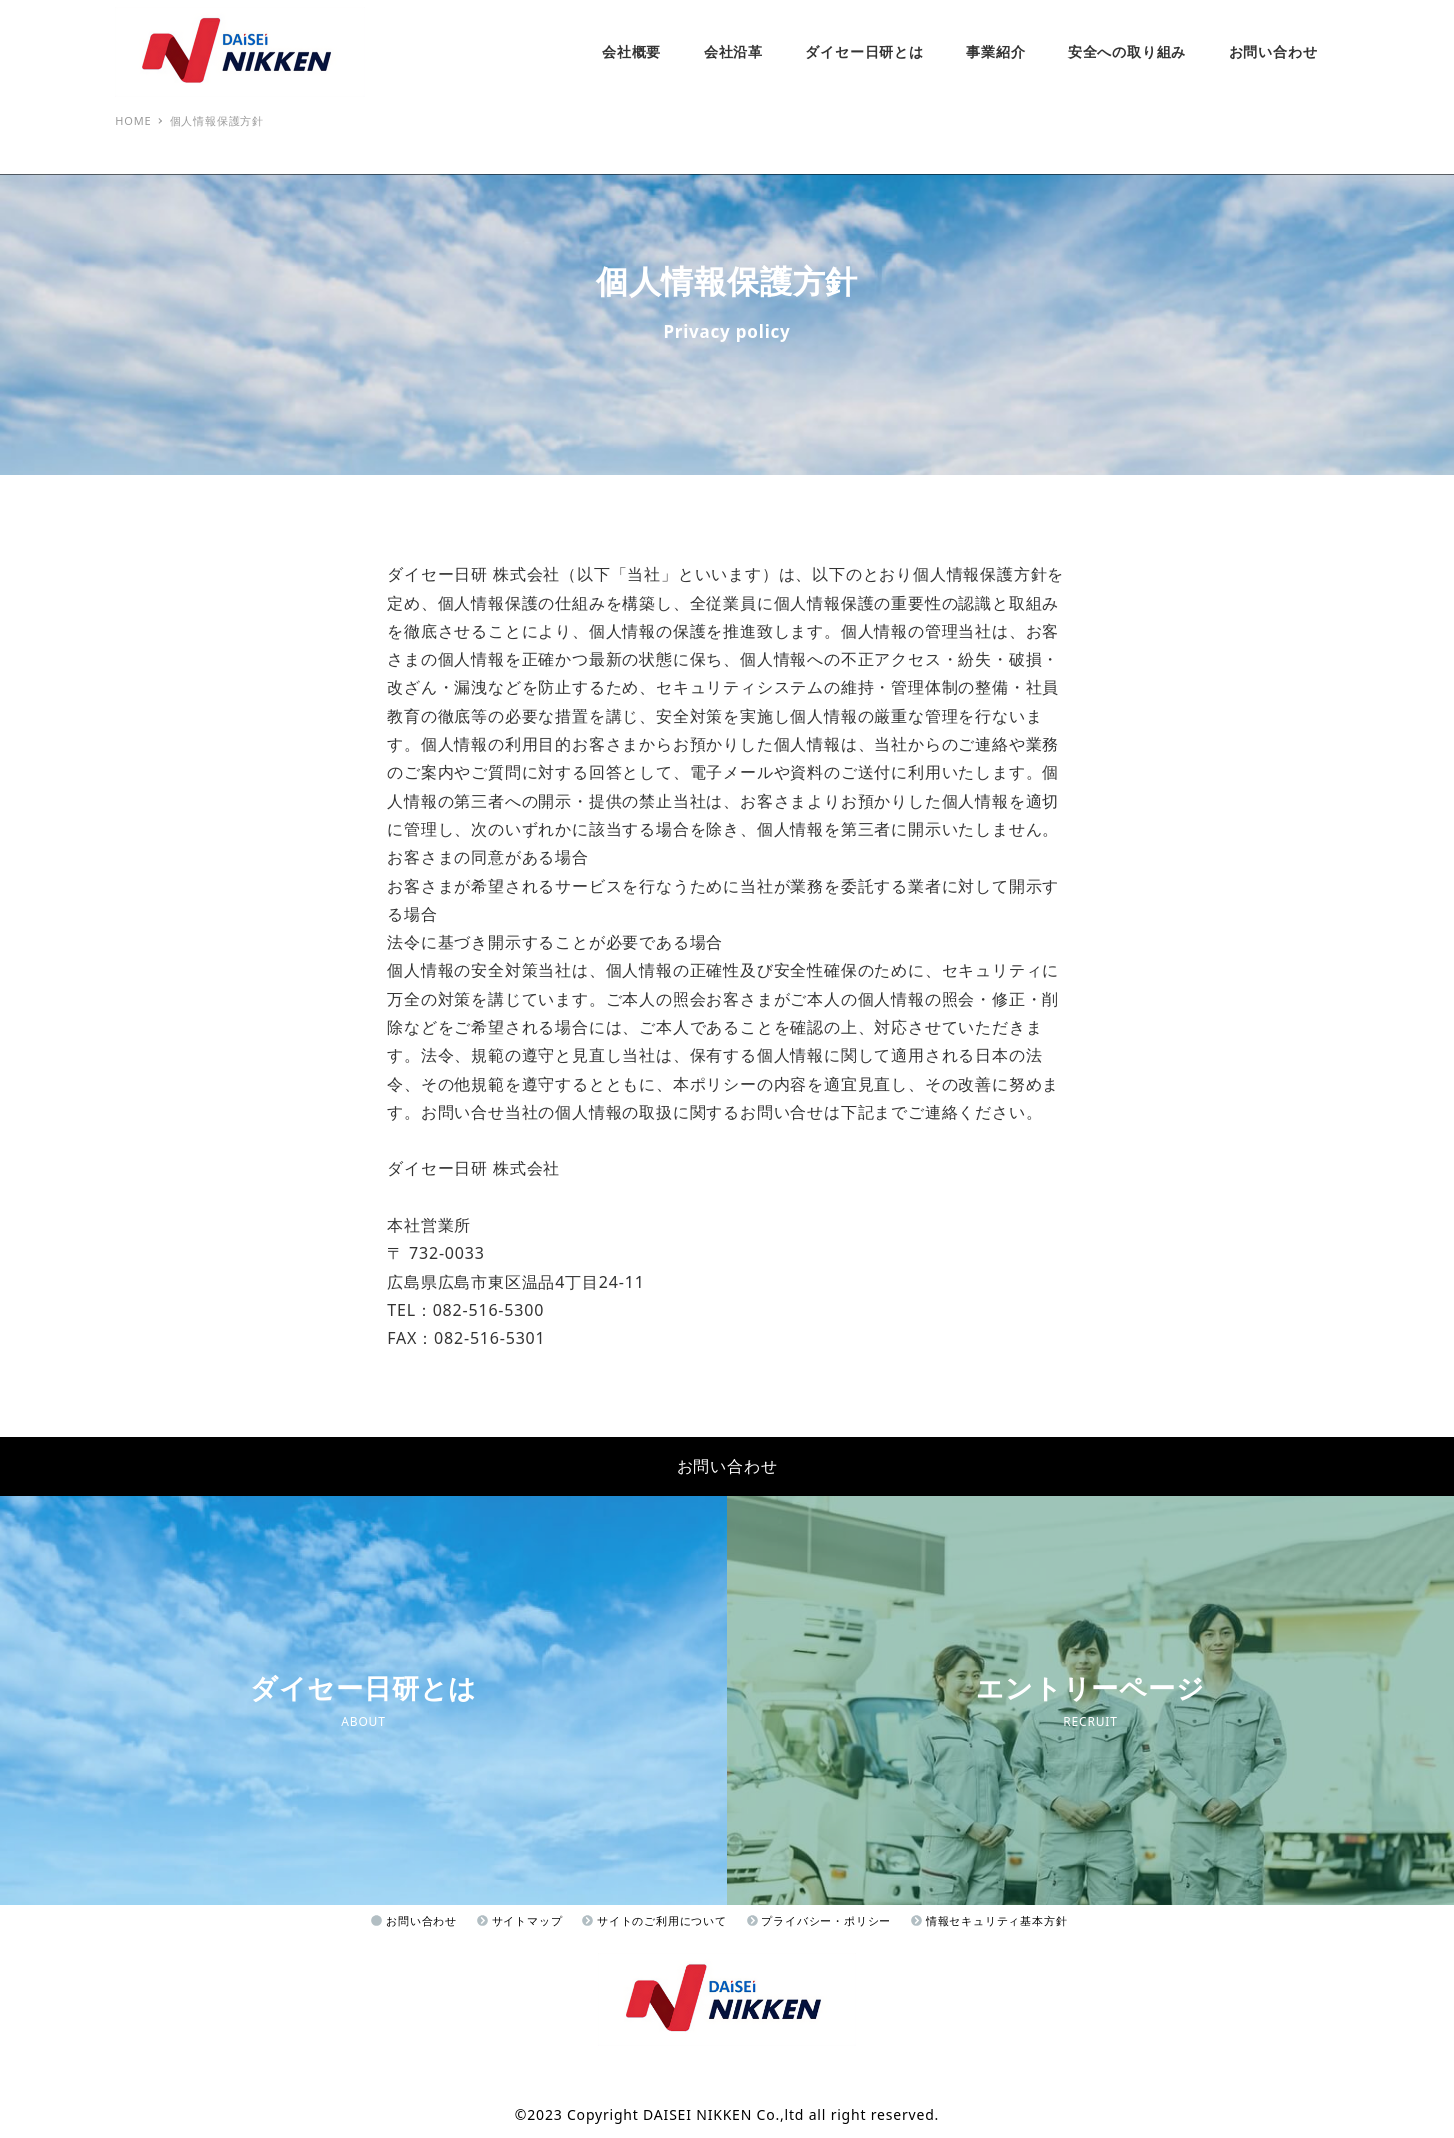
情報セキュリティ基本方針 (989, 1920)
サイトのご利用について (654, 1920)
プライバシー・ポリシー (819, 1920)
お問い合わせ (727, 1466)
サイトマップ (519, 1920)
